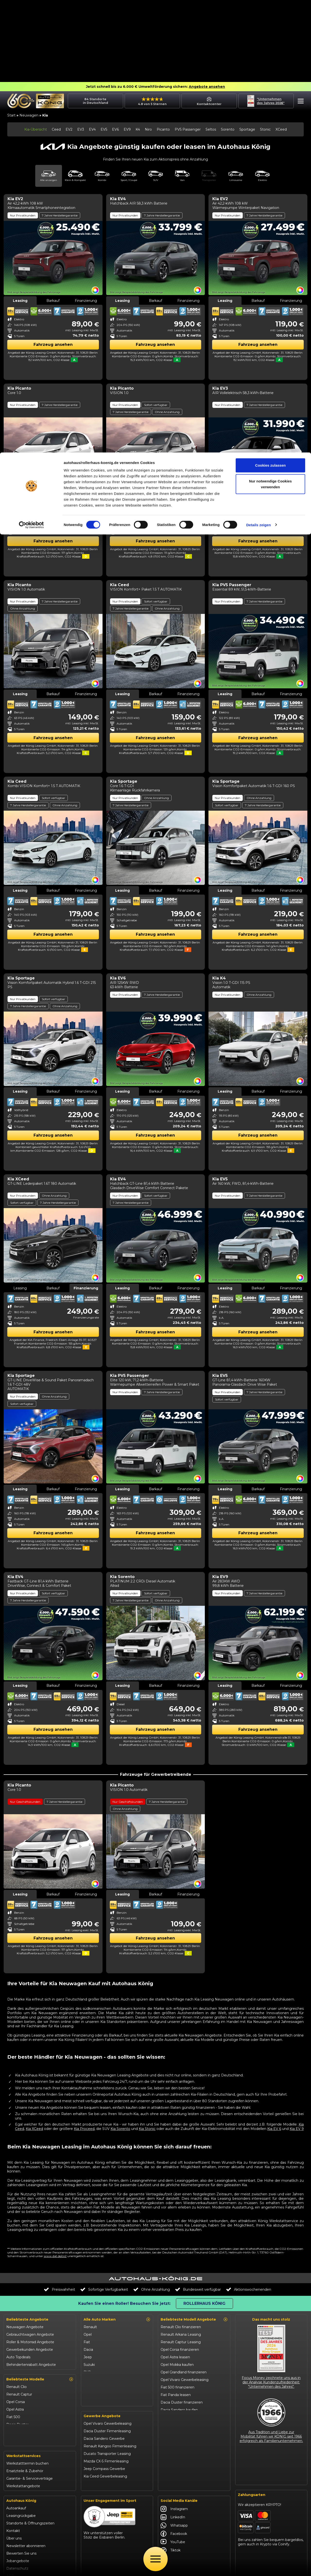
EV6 (115, 47)
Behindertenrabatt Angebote (31, 2282)
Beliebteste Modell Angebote (194, 2237)
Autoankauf (16, 2454)
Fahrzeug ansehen (53, 262)
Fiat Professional (98, 2328)
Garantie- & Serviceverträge (29, 2425)
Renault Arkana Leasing (181, 2252)
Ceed (56, 47)
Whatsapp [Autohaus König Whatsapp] (174, 2472)
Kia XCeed (34, 2047)
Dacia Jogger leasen (178, 2335)
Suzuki (89, 2282)
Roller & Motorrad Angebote (30, 2260)
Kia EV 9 (297, 2047)
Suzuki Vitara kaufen (178, 2358)
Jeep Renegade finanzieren (184, 2350)
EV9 (127, 47)
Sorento (227, 47)
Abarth (89, 2320)
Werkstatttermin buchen (27, 2410)
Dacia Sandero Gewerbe (104, 2387)
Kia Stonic (147, 2047)
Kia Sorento (120, 2047)
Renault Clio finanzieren (181, 2245)
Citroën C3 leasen (175, 2418)
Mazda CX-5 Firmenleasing (106, 2410)
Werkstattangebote (23, 2432)
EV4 (92, 47)
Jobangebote (17, 2507)
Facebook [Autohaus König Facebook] (174, 2480)
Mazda (89, 2305)
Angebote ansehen (207, 4)
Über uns (14, 2485)
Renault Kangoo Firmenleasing (110, 2395)
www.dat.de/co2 (55, 2174)
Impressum (16, 2530)
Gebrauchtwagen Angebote (30, 2252)
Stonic (265, 47)
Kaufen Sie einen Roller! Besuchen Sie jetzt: (124, 2221)
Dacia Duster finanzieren (182, 2320)
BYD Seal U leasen (176, 2381)
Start (11, 33)
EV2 (69, 47)
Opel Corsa (15, 2320)
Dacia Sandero (18, 2350)
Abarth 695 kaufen (176, 2426)
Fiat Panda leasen (176, 2313)
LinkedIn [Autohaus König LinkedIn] (173, 2464)
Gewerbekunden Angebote (29, 2267)
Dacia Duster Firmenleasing (107, 2380)
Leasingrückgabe (21, 2462)
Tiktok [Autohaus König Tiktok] (171, 2497)
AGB (10, 2522)
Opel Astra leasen (175, 2275)
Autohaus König (21, 2447)
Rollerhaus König (204, 2221)
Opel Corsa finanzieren (180, 2267)
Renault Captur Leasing (181, 2260)
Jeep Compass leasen (179, 2343)
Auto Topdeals (18, 2275)
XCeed (281, 47)
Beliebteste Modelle (39, 2297)
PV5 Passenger (188, 47)
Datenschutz (17, 2515)
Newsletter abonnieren (25, 2492)
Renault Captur (19, 2312)
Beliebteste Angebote (27, 2237)
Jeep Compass (18, 2357)
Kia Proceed (84, 2047)
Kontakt (13, 2477)
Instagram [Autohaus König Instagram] (174, 2455)
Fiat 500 (13, 2335)
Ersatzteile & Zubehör (24, 2417)
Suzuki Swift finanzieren (181, 2365)
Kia (86, 2298)
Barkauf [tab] (53, 218)
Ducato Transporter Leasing (107, 2402)
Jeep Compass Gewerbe (104, 2417)
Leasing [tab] (20, 218)
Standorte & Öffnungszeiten (30, 2470)
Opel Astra (15, 2327)
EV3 (80, 47)
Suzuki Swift (16, 2380)
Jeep (88, 2275)
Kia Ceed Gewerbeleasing (105, 2425)
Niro (148, 47)
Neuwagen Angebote (24, 2245)
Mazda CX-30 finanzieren (182, 2411)
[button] (299, 20)
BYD (87, 2290)
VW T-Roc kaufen (175, 2403)
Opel (88, 2252)
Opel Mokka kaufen (177, 2282)
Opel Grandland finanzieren (184, 2290)
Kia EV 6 (274, 2047)
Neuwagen (28, 33)
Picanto (163, 47)
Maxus (89, 2343)
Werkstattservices (23, 2402)
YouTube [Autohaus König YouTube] (173, 2488)
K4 (138, 47)
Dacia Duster (17, 2342)
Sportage (247, 47)
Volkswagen (94, 2335)
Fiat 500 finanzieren (177, 2305)
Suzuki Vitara (17, 2372)
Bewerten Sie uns (21, 2500)
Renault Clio (16, 2305)
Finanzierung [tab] (86, 218)
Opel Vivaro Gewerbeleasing (107, 2372)
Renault (90, 2245)
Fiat (87, 2260)
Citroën (90, 2313)
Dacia (88, 2267)
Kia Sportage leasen (177, 2396)
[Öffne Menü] (155, 2559)
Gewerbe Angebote (102, 2365)
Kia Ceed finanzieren (178, 2388)
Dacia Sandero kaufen (179, 2328)
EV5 (104, 47)
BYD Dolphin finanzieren (181, 2373)
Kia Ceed (13, 2388)
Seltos (211, 47)
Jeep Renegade (20, 2365)
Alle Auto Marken (117, 2237)
